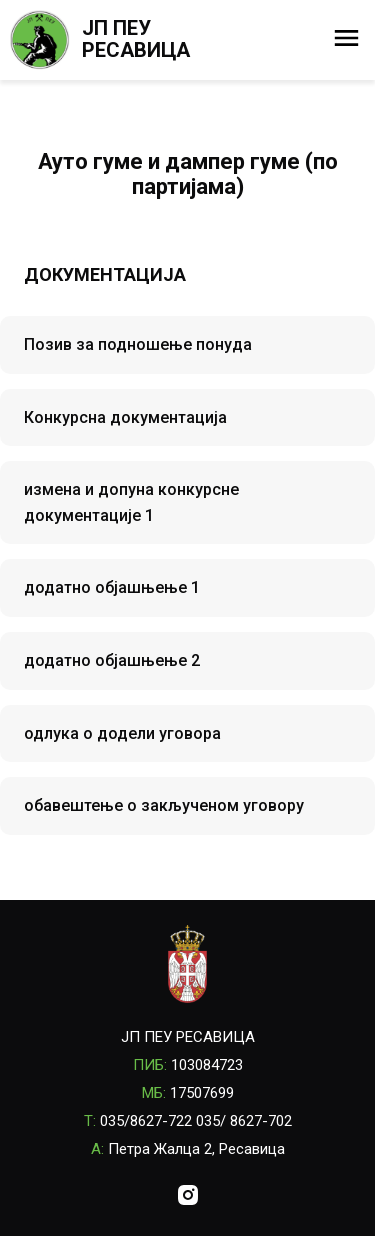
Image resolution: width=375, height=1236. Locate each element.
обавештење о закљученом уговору (164, 805)
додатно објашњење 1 (112, 587)
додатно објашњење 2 (112, 660)
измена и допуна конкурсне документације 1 (131, 502)
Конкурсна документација (125, 417)
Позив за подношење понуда (138, 344)
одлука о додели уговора (122, 733)
